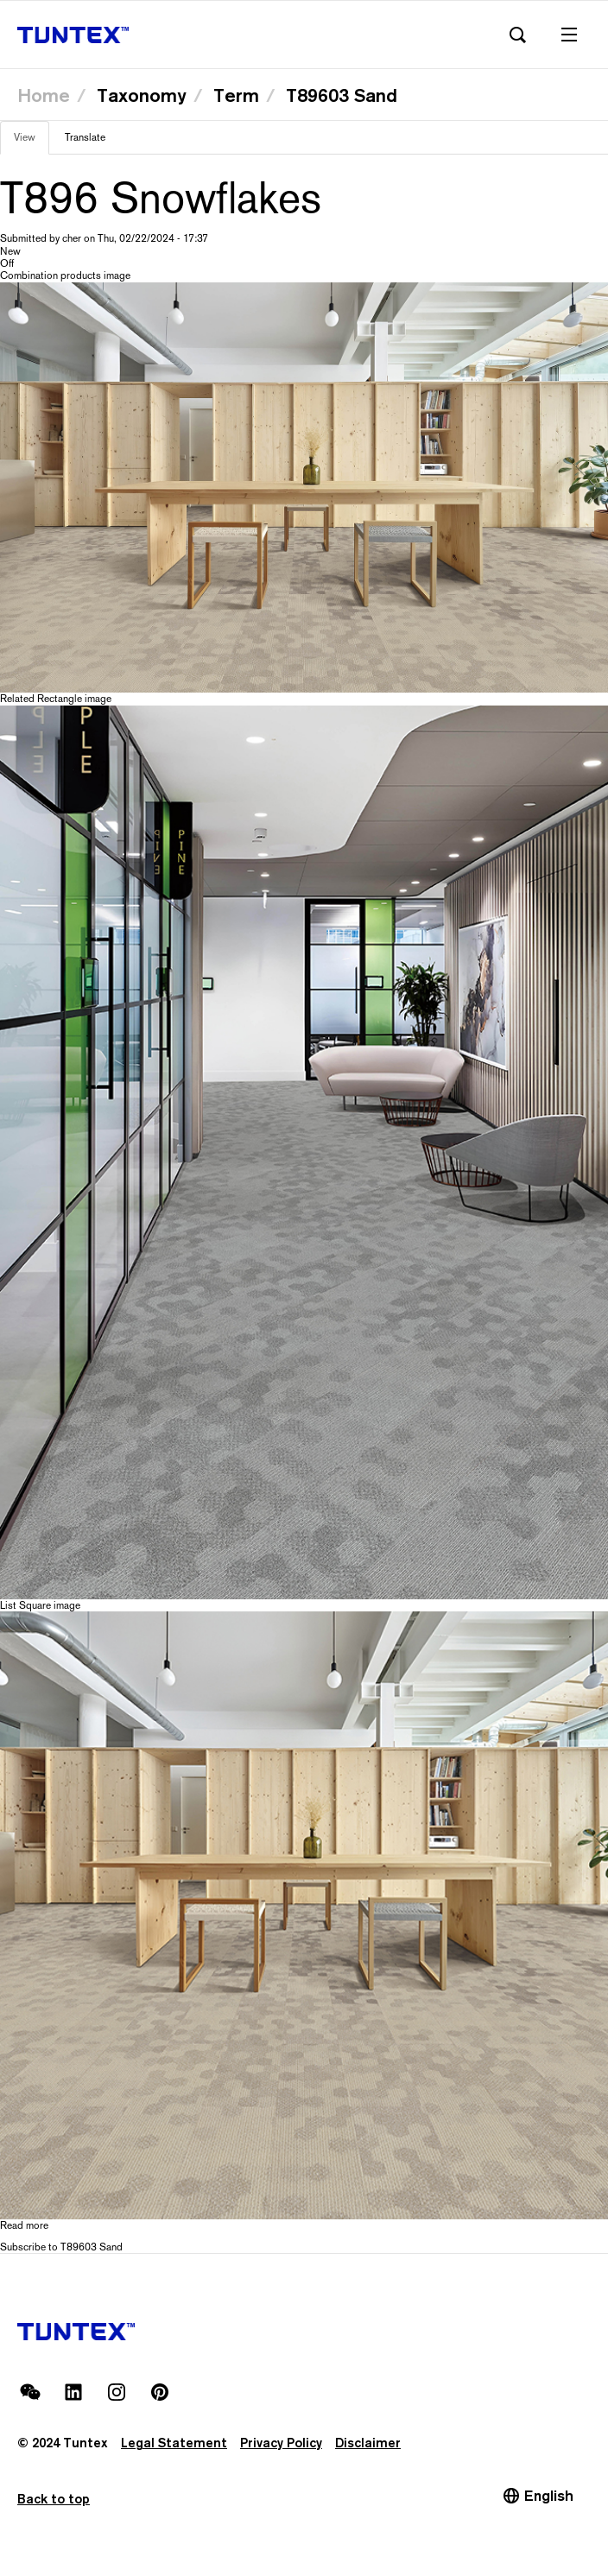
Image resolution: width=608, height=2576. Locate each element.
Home (43, 95)
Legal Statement (174, 2442)
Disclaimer (368, 2442)
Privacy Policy (281, 2442)
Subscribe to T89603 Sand (61, 2247)
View (31, 142)
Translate (85, 137)
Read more (24, 2225)
